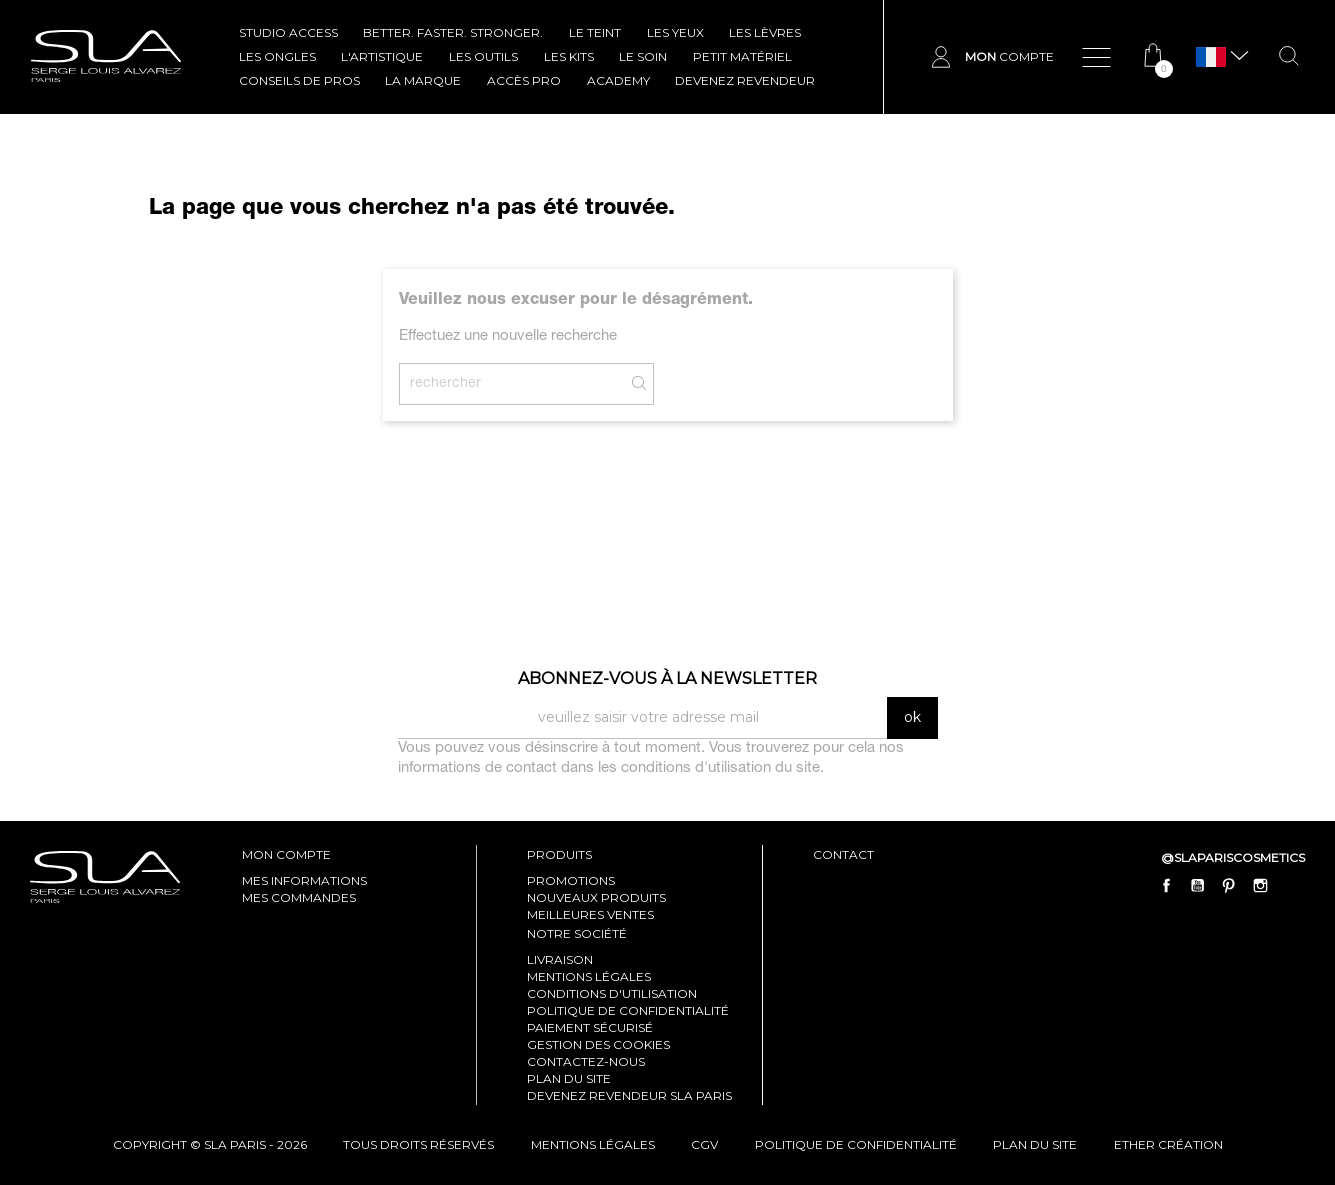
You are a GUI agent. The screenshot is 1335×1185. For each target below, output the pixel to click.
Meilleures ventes (590, 914)
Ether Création (1168, 1144)
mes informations (304, 880)
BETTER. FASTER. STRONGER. (453, 32)
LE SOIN (643, 56)
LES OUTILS (483, 56)
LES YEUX (675, 32)
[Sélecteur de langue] (1211, 57)
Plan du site (569, 1078)
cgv (704, 1144)
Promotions (571, 880)
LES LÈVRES (765, 32)
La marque (423, 80)
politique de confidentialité (856, 1144)
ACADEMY (618, 80)
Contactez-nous (586, 1061)
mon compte (286, 854)
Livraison (560, 959)
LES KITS (569, 56)
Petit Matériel (742, 56)
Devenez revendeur (745, 80)
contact (843, 854)
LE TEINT (595, 32)
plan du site (1035, 1144)
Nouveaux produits (596, 897)
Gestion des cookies (598, 1044)
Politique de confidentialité (628, 1010)
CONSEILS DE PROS (299, 80)
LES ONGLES (277, 56)
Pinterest (1229, 885)
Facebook (1167, 885)
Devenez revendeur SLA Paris (629, 1095)
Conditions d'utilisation (612, 993)
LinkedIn (1291, 885)
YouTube (1198, 885)
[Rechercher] (526, 384)
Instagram (1260, 885)
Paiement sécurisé (590, 1027)
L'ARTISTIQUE (382, 56)
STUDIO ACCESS (288, 32)
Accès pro (524, 80)
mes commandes (299, 897)
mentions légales (593, 1144)
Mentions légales (589, 976)
